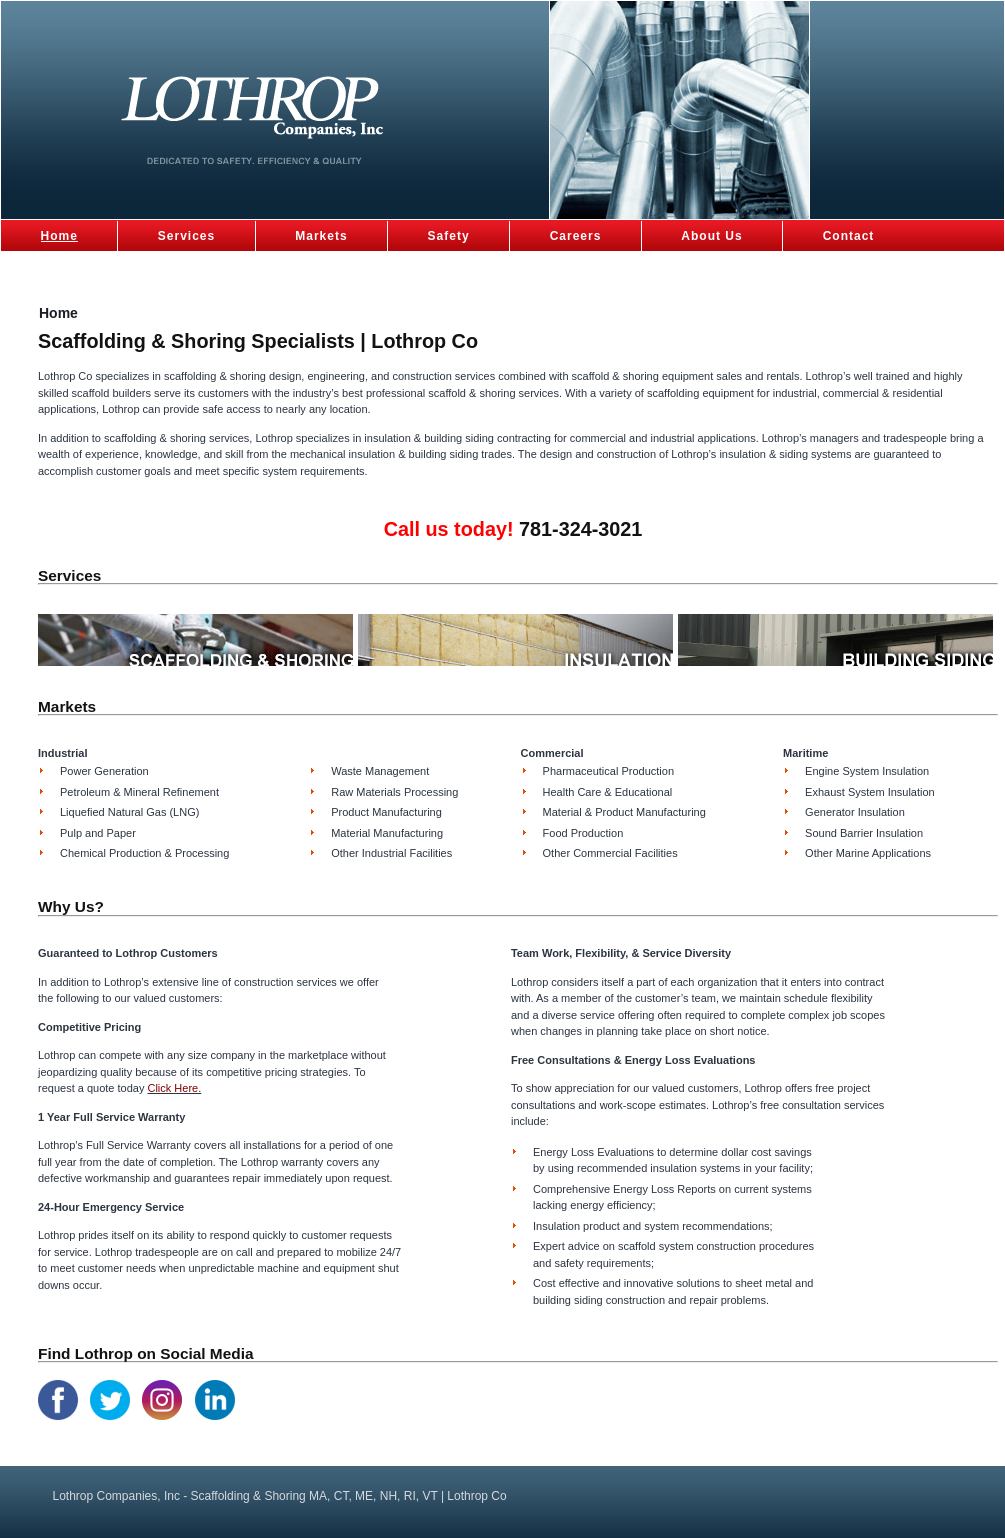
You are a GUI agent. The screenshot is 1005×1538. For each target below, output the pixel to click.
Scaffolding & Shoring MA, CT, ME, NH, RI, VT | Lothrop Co (271, 116)
